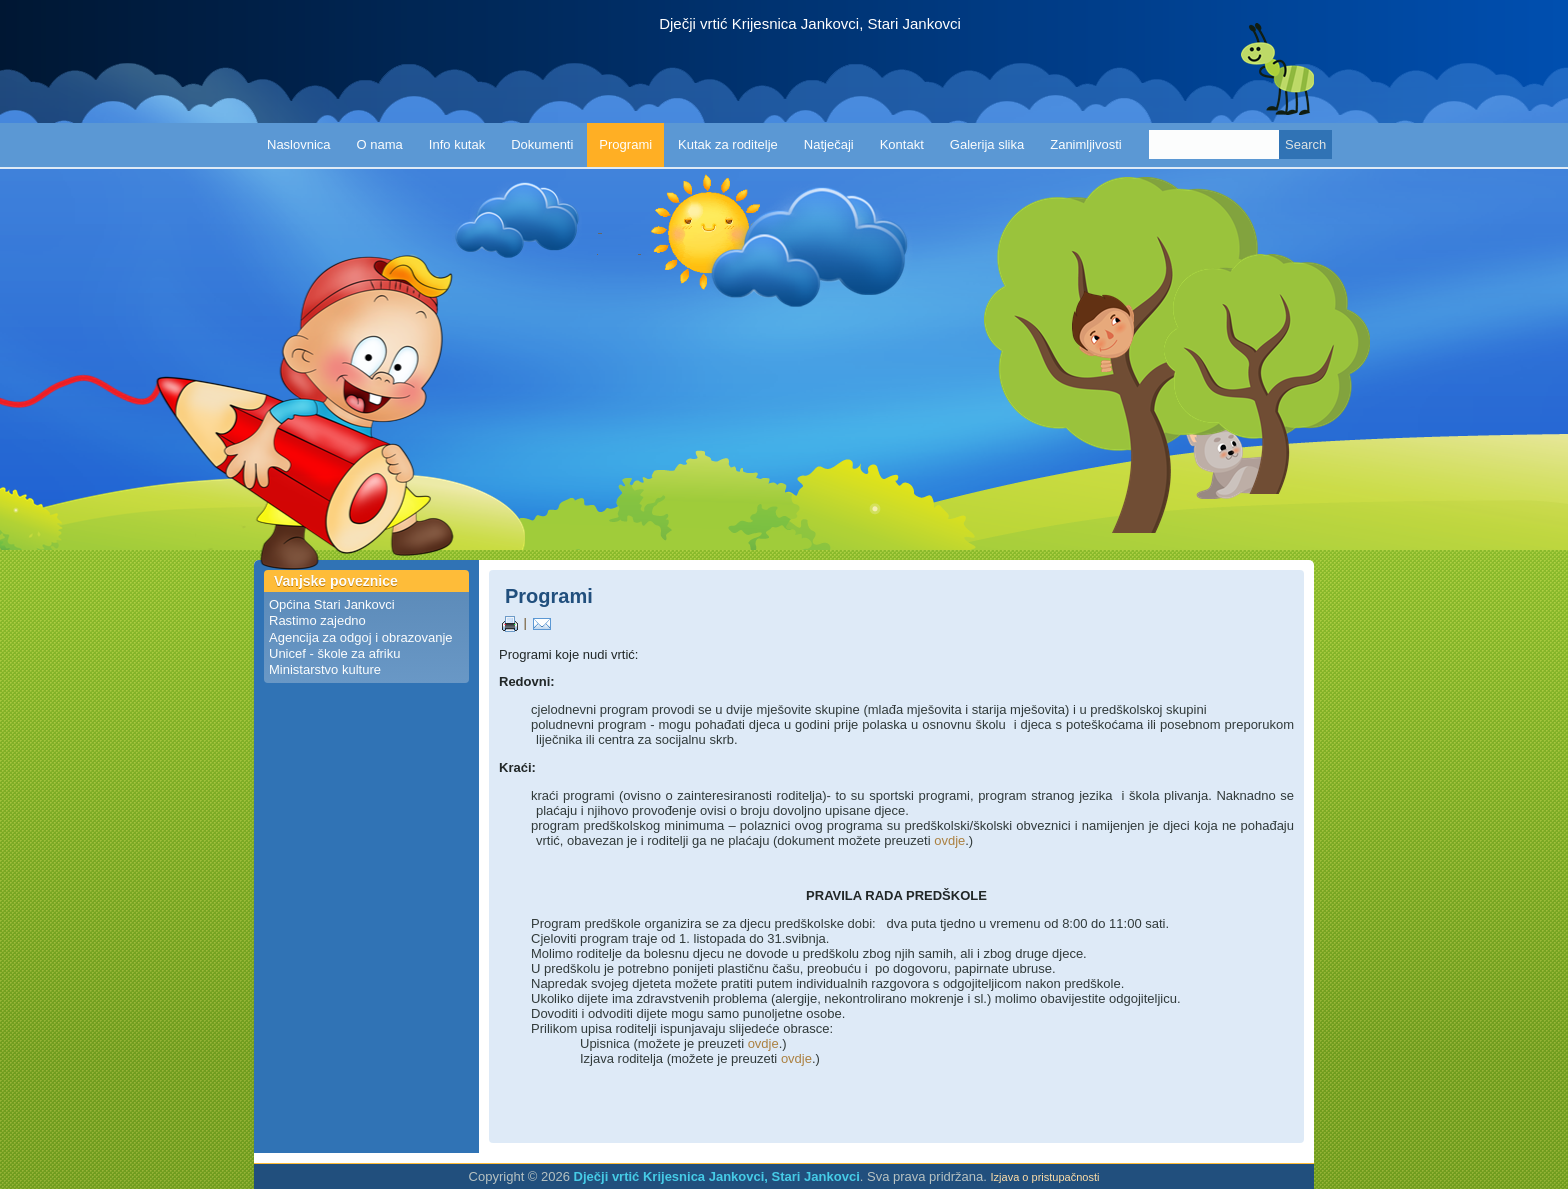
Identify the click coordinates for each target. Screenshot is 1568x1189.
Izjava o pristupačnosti (1045, 1177)
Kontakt (902, 144)
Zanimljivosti (1086, 144)
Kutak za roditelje (728, 144)
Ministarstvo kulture (325, 669)
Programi (625, 144)
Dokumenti (542, 144)
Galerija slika (987, 144)
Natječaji (829, 144)
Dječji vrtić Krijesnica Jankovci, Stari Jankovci (810, 24)
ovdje (949, 840)
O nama (380, 144)
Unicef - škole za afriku (335, 653)
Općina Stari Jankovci (332, 604)
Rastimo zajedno (317, 620)
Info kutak (457, 144)
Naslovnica (299, 144)
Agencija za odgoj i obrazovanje (361, 637)
